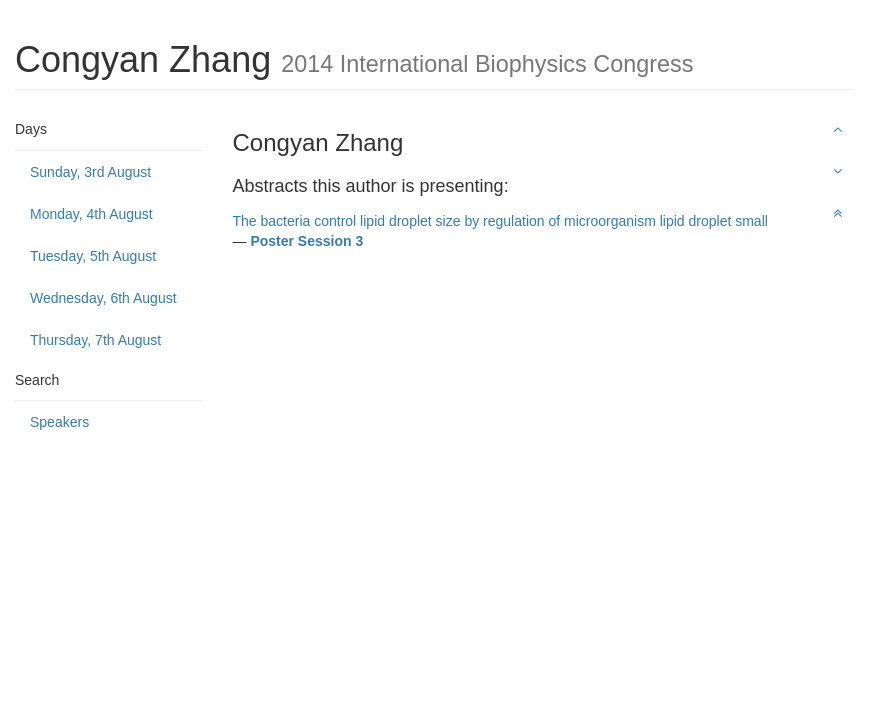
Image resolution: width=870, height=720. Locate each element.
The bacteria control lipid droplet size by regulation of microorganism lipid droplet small (500, 221)
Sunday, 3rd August (90, 172)
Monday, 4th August (91, 214)
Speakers (59, 422)
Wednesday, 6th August (103, 298)
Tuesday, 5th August (93, 256)
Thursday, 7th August (95, 340)
